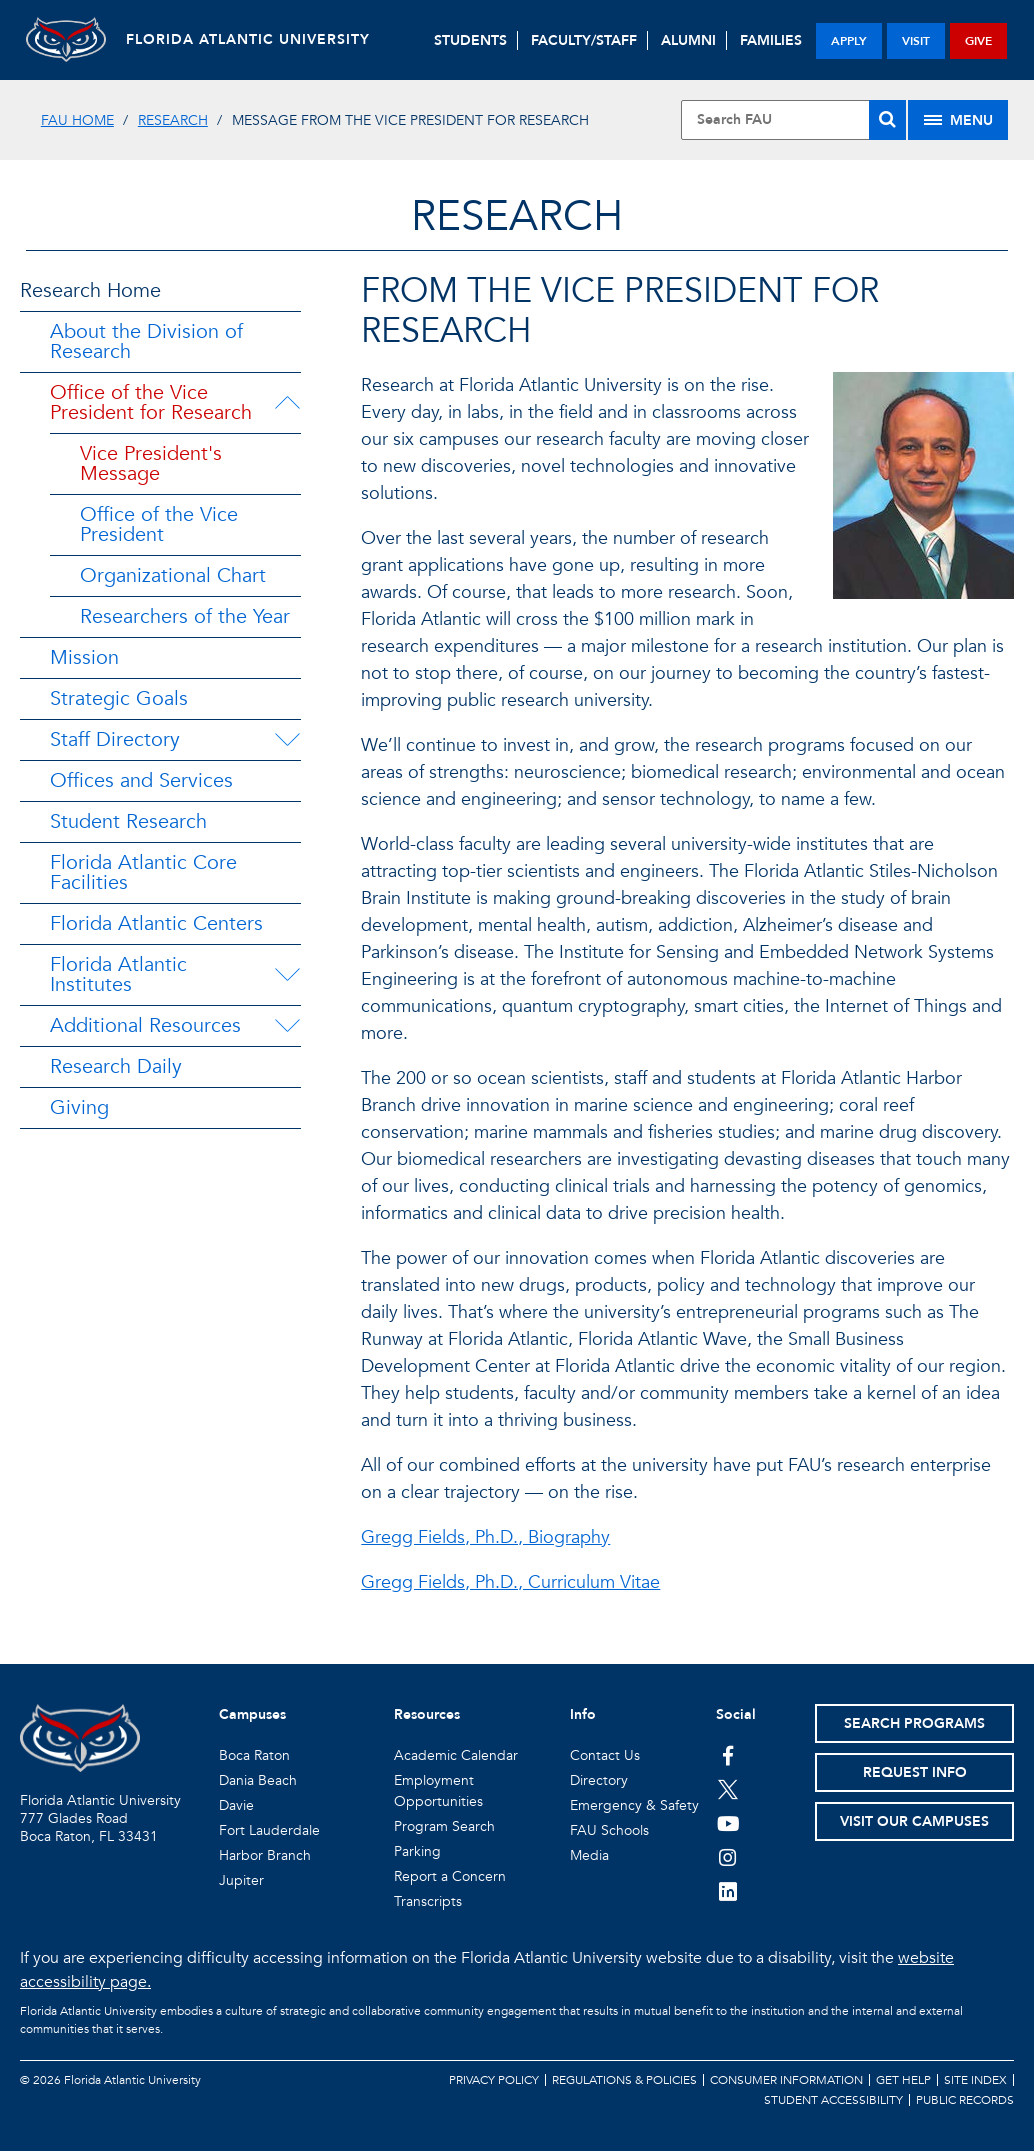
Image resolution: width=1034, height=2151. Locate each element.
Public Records (965, 2100)
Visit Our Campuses (914, 1821)
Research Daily (116, 1066)
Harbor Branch (265, 1855)
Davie (236, 1805)
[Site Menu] (958, 120)
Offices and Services (141, 780)
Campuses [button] (252, 1714)
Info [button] (583, 1714)
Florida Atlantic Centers (156, 923)
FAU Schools (609, 1830)
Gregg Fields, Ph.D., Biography (485, 1537)
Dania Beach (258, 1780)
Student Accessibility (833, 2100)
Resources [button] (427, 1714)
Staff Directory (115, 739)
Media (589, 1855)
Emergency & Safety (634, 1805)
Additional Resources (145, 1025)
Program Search (444, 1826)
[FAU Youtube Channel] (728, 1823)
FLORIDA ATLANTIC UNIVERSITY (248, 39)
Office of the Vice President (159, 524)
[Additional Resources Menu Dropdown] (287, 1026)
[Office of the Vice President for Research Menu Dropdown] (291, 403)
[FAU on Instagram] (728, 1857)
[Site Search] (793, 120)
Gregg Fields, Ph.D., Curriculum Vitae (510, 1582)
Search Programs (914, 1723)
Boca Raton (254, 1755)
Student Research (128, 821)
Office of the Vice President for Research (151, 402)
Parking (417, 1851)
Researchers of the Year (185, 616)
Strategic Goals (119, 698)
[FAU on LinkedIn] (728, 1891)
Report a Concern (450, 1876)
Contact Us (605, 1755)
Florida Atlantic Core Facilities (143, 872)
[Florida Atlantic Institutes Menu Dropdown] (288, 975)
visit (916, 41)
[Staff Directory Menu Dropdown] (287, 740)
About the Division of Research (146, 341)
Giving (79, 1107)
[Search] (887, 120)
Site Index (975, 2080)
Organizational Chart (173, 575)
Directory (599, 1780)
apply (849, 41)
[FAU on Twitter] (728, 1789)
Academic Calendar (456, 1755)
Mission (84, 657)
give (978, 41)
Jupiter (241, 1880)
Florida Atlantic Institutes (118, 974)
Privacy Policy (494, 2080)
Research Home (90, 290)
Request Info (915, 1772)
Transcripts (428, 1901)
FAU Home (77, 120)
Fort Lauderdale (269, 1830)
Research (173, 120)
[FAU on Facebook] (728, 1755)
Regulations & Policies (624, 2080)
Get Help (903, 2080)
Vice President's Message (151, 463)
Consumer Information (786, 2080)
